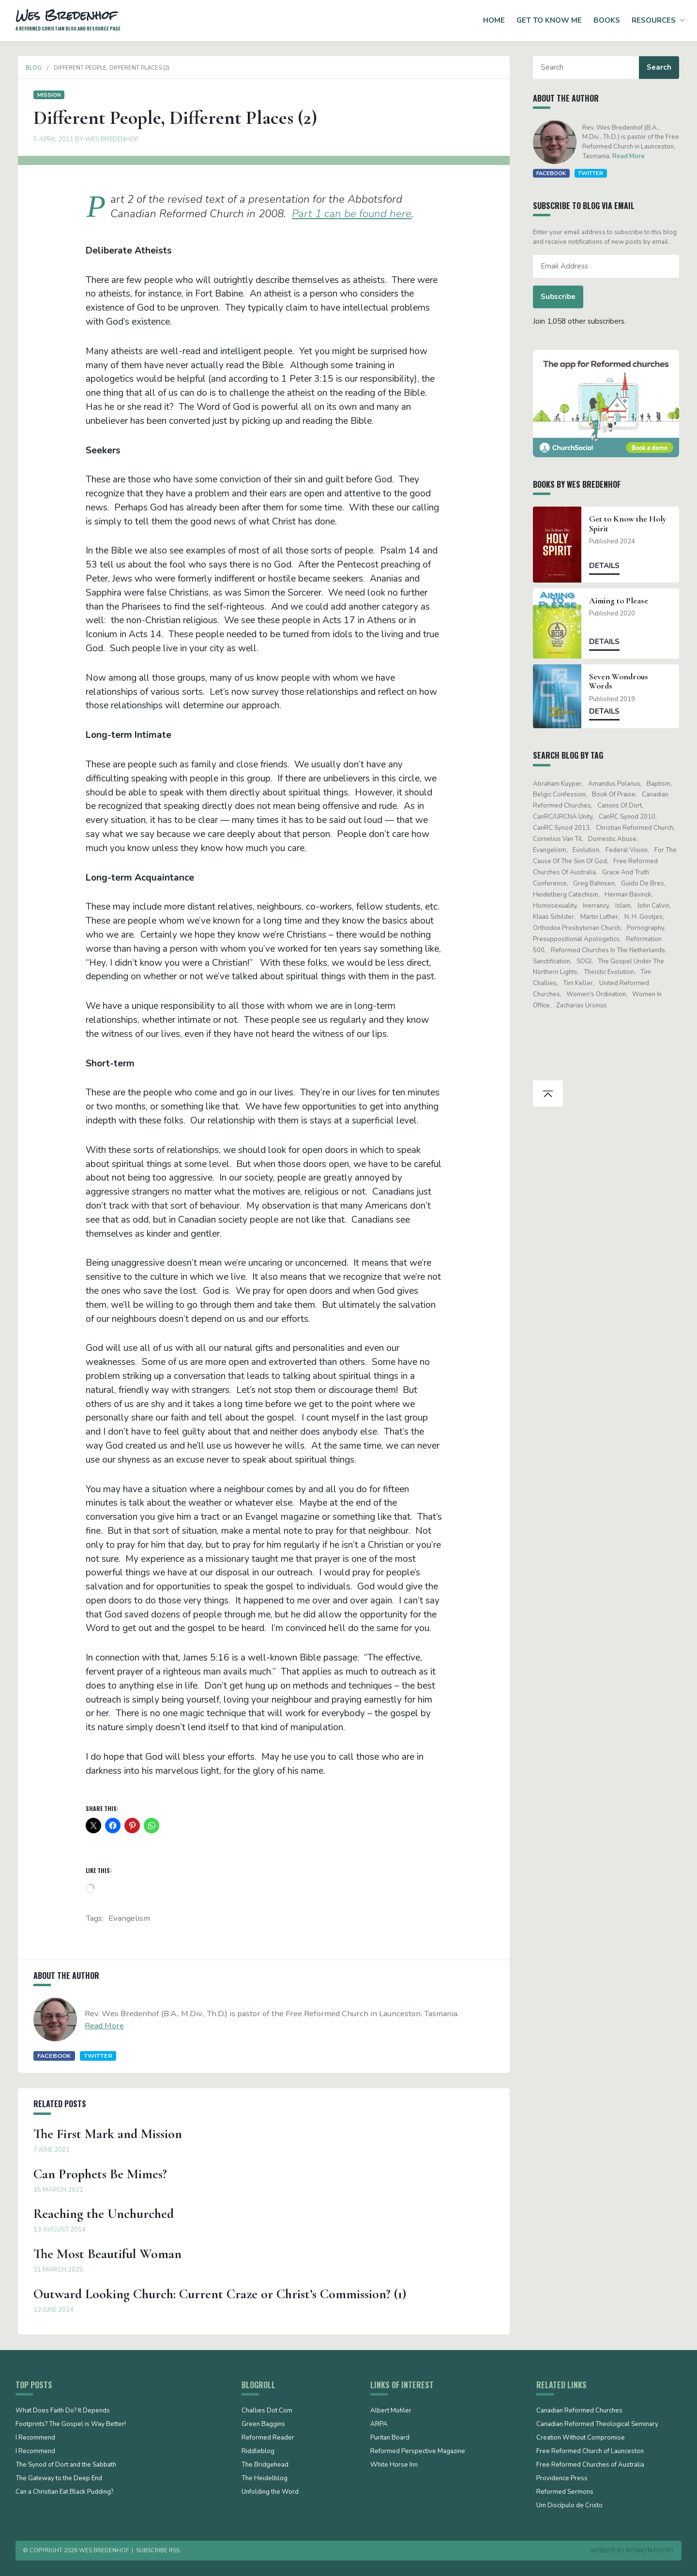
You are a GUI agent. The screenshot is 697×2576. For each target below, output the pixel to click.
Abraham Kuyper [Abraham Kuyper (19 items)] (559, 783)
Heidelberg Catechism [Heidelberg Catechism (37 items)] (568, 894)
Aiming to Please (621, 601)
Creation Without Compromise (580, 2438)
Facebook (51, 2056)
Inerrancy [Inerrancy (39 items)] (598, 905)
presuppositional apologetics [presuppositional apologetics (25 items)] (578, 939)
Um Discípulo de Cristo (569, 2506)
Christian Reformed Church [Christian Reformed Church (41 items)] (637, 828)
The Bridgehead (265, 2465)
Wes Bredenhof (109, 139)
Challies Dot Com (267, 2411)
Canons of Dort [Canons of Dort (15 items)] (622, 805)
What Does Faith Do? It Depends (62, 2411)
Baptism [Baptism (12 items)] (661, 783)
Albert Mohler (390, 2411)
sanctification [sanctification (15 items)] (554, 961)
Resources (654, 20)
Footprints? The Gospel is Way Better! (70, 2424)
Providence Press (562, 2479)
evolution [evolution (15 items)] (588, 850)
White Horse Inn (394, 2465)
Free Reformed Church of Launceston (590, 2452)
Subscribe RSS (158, 2550)
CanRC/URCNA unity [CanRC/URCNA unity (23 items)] (565, 816)
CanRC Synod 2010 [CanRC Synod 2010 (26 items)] (629, 816)
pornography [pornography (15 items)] (648, 928)
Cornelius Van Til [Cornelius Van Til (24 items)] (559, 839)
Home (494, 20)
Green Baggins (263, 2424)
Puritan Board (389, 2438)
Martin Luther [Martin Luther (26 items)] (602, 917)
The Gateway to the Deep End (58, 2479)
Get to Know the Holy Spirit (630, 523)
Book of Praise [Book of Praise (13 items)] (616, 794)
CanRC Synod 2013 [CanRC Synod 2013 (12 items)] (563, 828)
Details (607, 565)
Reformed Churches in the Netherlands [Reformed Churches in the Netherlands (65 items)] (610, 950)
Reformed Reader (268, 2438)
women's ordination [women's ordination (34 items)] (598, 994)
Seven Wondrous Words (621, 681)
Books (606, 20)
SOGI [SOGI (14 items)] (586, 961)
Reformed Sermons (564, 2492)
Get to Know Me (549, 20)
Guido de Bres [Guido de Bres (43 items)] (645, 883)
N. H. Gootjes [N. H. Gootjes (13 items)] (646, 917)
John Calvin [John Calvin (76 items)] (656, 905)
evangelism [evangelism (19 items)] (552, 850)
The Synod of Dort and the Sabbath (65, 2465)
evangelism (129, 1918)
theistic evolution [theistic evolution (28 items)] (611, 972)
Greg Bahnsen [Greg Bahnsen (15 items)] (596, 883)
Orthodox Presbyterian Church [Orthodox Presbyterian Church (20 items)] (579, 928)
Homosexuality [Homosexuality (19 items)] (557, 905)
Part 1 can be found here (351, 213)
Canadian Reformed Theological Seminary (597, 2424)
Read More (101, 2025)
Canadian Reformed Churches (579, 2411)
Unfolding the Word (270, 2492)
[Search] (588, 67)
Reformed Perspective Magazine (417, 2452)
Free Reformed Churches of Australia (590, 2465)
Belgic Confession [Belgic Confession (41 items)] (561, 794)
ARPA (379, 2424)
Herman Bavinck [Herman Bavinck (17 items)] (630, 894)
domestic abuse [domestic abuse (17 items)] (615, 839)
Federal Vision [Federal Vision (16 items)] (629, 850)
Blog (31, 68)
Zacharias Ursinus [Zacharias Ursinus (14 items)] (584, 1005)
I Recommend (35, 2438)
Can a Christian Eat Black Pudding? (64, 2492)
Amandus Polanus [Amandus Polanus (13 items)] (617, 783)
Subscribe (560, 296)
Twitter (95, 2056)
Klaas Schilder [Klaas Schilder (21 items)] (555, 917)
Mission (46, 95)
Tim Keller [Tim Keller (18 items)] (580, 983)
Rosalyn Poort (650, 2550)
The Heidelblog (265, 2479)
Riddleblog (258, 2452)
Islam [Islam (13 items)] (626, 905)
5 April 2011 (51, 139)
